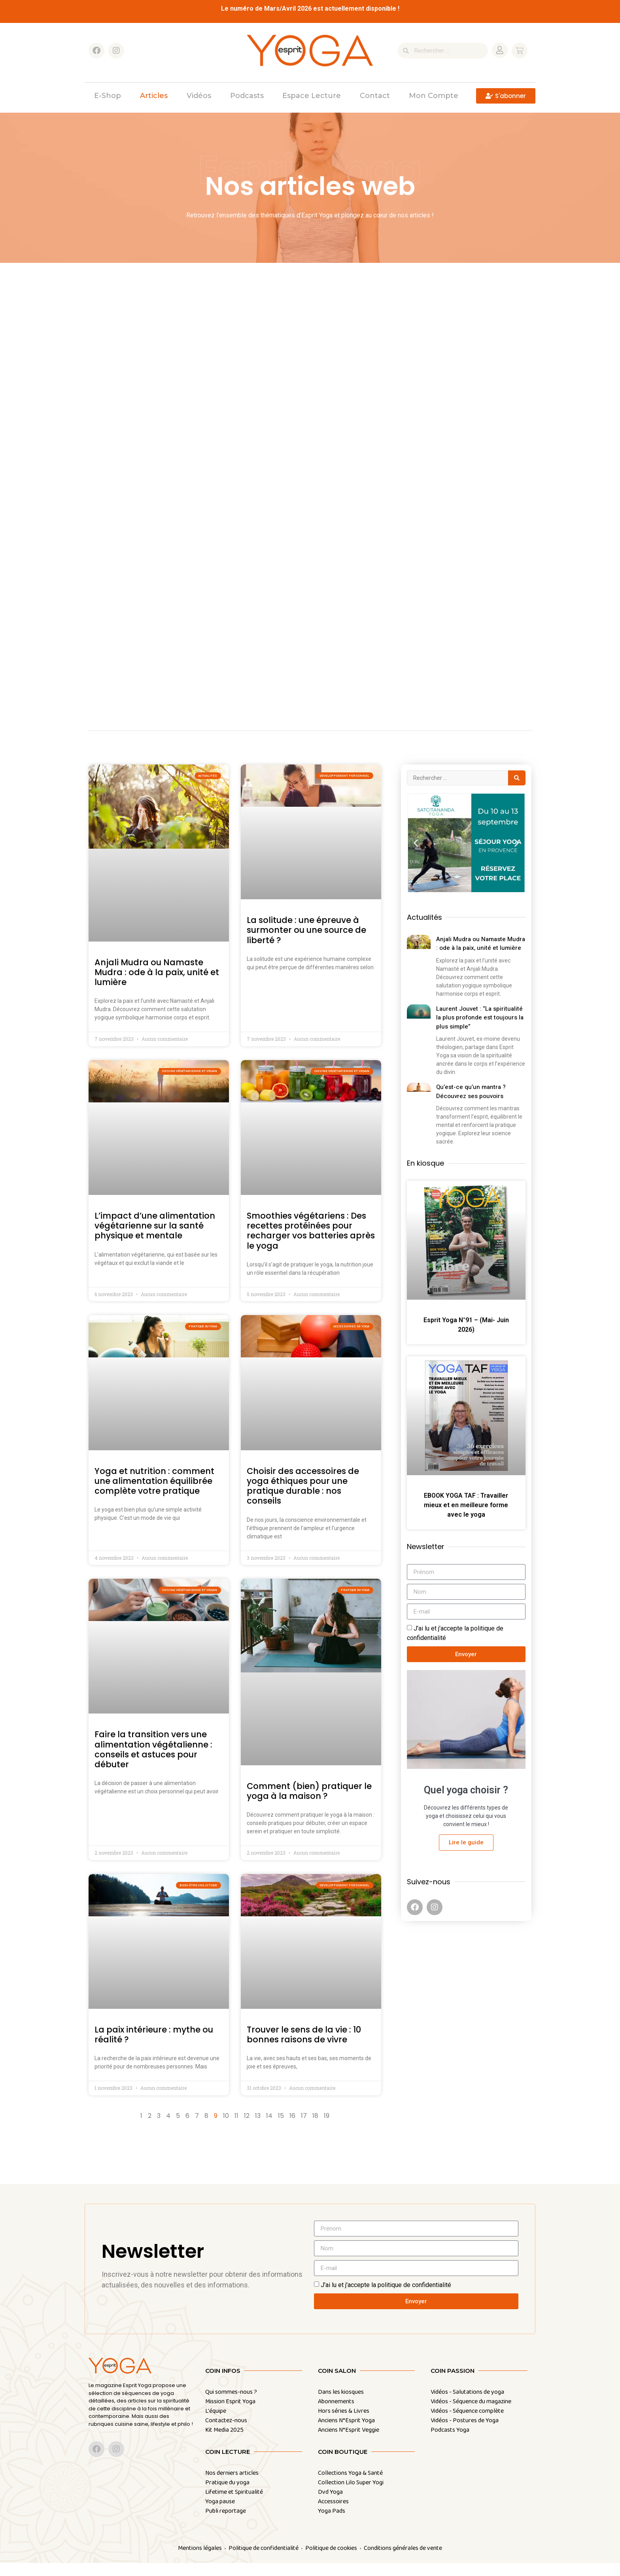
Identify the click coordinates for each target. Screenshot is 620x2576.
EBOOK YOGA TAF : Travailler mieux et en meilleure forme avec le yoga (466, 1518)
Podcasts (247, 95)
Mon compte (433, 95)
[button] (416, 856)
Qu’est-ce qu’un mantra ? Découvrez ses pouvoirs (471, 1104)
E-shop (107, 95)
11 (236, 2128)
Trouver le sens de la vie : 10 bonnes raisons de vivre (304, 2047)
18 (315, 2128)
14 (269, 2128)
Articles (154, 95)
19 (326, 2128)
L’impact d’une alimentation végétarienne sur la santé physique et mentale (155, 1238)
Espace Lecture (311, 95)
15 (281, 2128)
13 (258, 2128)
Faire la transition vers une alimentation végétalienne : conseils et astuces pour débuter (153, 1762)
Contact (375, 95)
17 (304, 2128)
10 (226, 2128)
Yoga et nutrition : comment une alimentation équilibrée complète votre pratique (154, 1493)
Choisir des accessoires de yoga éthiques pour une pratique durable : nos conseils (303, 1498)
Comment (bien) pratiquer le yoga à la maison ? (309, 1803)
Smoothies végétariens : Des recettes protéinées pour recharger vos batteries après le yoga (311, 1243)
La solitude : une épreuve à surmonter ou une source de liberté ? (306, 943)
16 (292, 2128)
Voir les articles (141, 462)
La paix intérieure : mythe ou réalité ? (154, 2047)
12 (247, 2128)
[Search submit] (516, 790)
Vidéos (199, 95)
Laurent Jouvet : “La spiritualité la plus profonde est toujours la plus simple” (480, 1030)
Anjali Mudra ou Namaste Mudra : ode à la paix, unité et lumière (157, 984)
